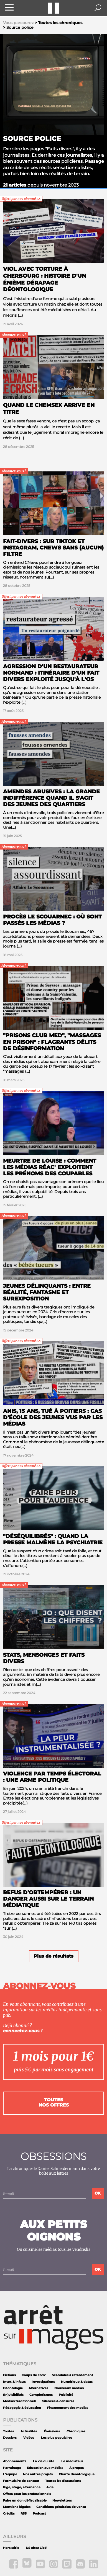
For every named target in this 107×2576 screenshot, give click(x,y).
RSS (24, 2513)
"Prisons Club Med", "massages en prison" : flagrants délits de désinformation (52, 1041)
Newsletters (62, 2500)
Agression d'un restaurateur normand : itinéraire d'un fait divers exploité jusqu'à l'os (51, 672)
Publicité (66, 2395)
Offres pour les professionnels (27, 2494)
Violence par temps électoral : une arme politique (52, 1776)
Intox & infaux (14, 2382)
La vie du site (43, 2461)
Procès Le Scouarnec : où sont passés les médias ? (52, 919)
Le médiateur (72, 2461)
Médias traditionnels (19, 2401)
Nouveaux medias (69, 2388)
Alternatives (38, 2388)
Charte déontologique (77, 2474)
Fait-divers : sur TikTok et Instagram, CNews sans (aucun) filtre (53, 547)
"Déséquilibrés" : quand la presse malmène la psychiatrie (53, 1539)
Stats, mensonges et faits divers (44, 1657)
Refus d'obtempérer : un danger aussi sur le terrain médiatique (48, 1898)
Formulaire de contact (21, 2481)
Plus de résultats (53, 1956)
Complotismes (41, 2395)
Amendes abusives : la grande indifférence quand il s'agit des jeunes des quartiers (51, 797)
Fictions (9, 2375)
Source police (32, 139)
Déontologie (13, 2388)
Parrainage (12, 2468)
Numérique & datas (77, 2382)
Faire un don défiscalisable (25, 2500)
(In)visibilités (13, 2395)
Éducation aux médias (45, 2468)
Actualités (29, 2431)
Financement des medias (67, 2408)
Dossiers (10, 2438)
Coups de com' (34, 2375)
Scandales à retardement (72, 2375)
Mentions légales (16, 2507)
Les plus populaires (56, 2438)
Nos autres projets (38, 2474)
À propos (76, 2468)
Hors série (11, 2548)
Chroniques (76, 2431)
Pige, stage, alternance (21, 2487)
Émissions (52, 2431)
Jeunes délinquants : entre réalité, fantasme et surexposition (47, 1292)
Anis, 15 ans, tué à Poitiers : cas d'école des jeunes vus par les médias (53, 1417)
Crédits (9, 2513)
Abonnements (14, 2461)
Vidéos (28, 2438)
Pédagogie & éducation (22, 2408)
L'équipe (10, 2474)
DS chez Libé (36, 2548)
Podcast (39, 2513)
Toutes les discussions (63, 2481)
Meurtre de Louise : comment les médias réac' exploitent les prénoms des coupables (49, 1167)
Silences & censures (58, 2401)
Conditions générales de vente (61, 2507)
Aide (50, 2487)
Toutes (8, 2431)
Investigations (43, 2382)
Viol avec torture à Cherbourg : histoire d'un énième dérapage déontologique (44, 279)
